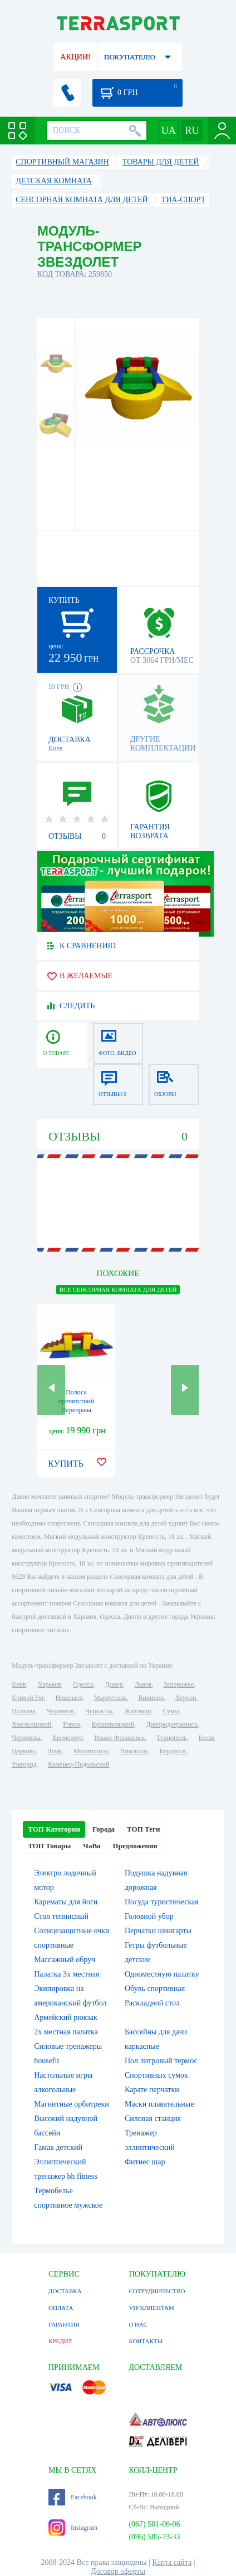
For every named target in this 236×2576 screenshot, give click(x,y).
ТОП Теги (143, 1829)
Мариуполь (110, 1698)
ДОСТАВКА (65, 2291)
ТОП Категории (54, 1829)
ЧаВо (91, 1846)
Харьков (49, 1684)
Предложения (135, 1846)
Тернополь (171, 1738)
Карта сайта (172, 2562)
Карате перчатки (152, 2089)
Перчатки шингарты (158, 1931)
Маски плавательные (159, 2104)
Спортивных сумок (156, 2075)
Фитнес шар (145, 2162)
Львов (143, 1684)
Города (103, 1829)
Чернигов (60, 1711)
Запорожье (179, 1684)
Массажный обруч (64, 1959)
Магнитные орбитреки (71, 2104)
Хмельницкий (31, 1724)
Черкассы (99, 1711)
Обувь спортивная (155, 1988)
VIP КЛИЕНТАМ (151, 2307)
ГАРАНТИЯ (64, 2324)
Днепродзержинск (172, 1724)
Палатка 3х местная (66, 1974)
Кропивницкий (113, 1724)
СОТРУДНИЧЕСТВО (157, 2291)
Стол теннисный (61, 1916)
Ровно (71, 1724)
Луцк (54, 1751)
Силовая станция (153, 2118)
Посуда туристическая (162, 1902)
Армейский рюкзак (65, 2017)
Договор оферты (118, 2571)
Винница (150, 1698)
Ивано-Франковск (119, 1738)
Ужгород (24, 1764)
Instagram (72, 2527)
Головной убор (149, 1916)
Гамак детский (58, 2147)
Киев (19, 1684)
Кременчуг (67, 1738)
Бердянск (173, 1751)
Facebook (72, 2497)
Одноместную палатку (162, 1974)
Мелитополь (91, 1751)
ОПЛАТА (60, 2307)
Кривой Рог (27, 1698)
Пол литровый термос (161, 2061)
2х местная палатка (66, 2032)
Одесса (83, 1684)
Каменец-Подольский (78, 1764)
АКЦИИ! (75, 57)
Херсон (185, 1698)
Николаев (69, 1698)
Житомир (137, 1711)
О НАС (138, 2324)
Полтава (23, 1711)
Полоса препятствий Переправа (76, 1401)
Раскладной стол (152, 2003)
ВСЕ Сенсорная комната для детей (118, 1289)
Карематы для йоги (65, 1902)
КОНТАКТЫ (146, 2341)
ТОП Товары (49, 1846)
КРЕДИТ (60, 2341)
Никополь (134, 1751)
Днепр (113, 1684)
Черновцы (26, 1738)
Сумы (171, 1711)
